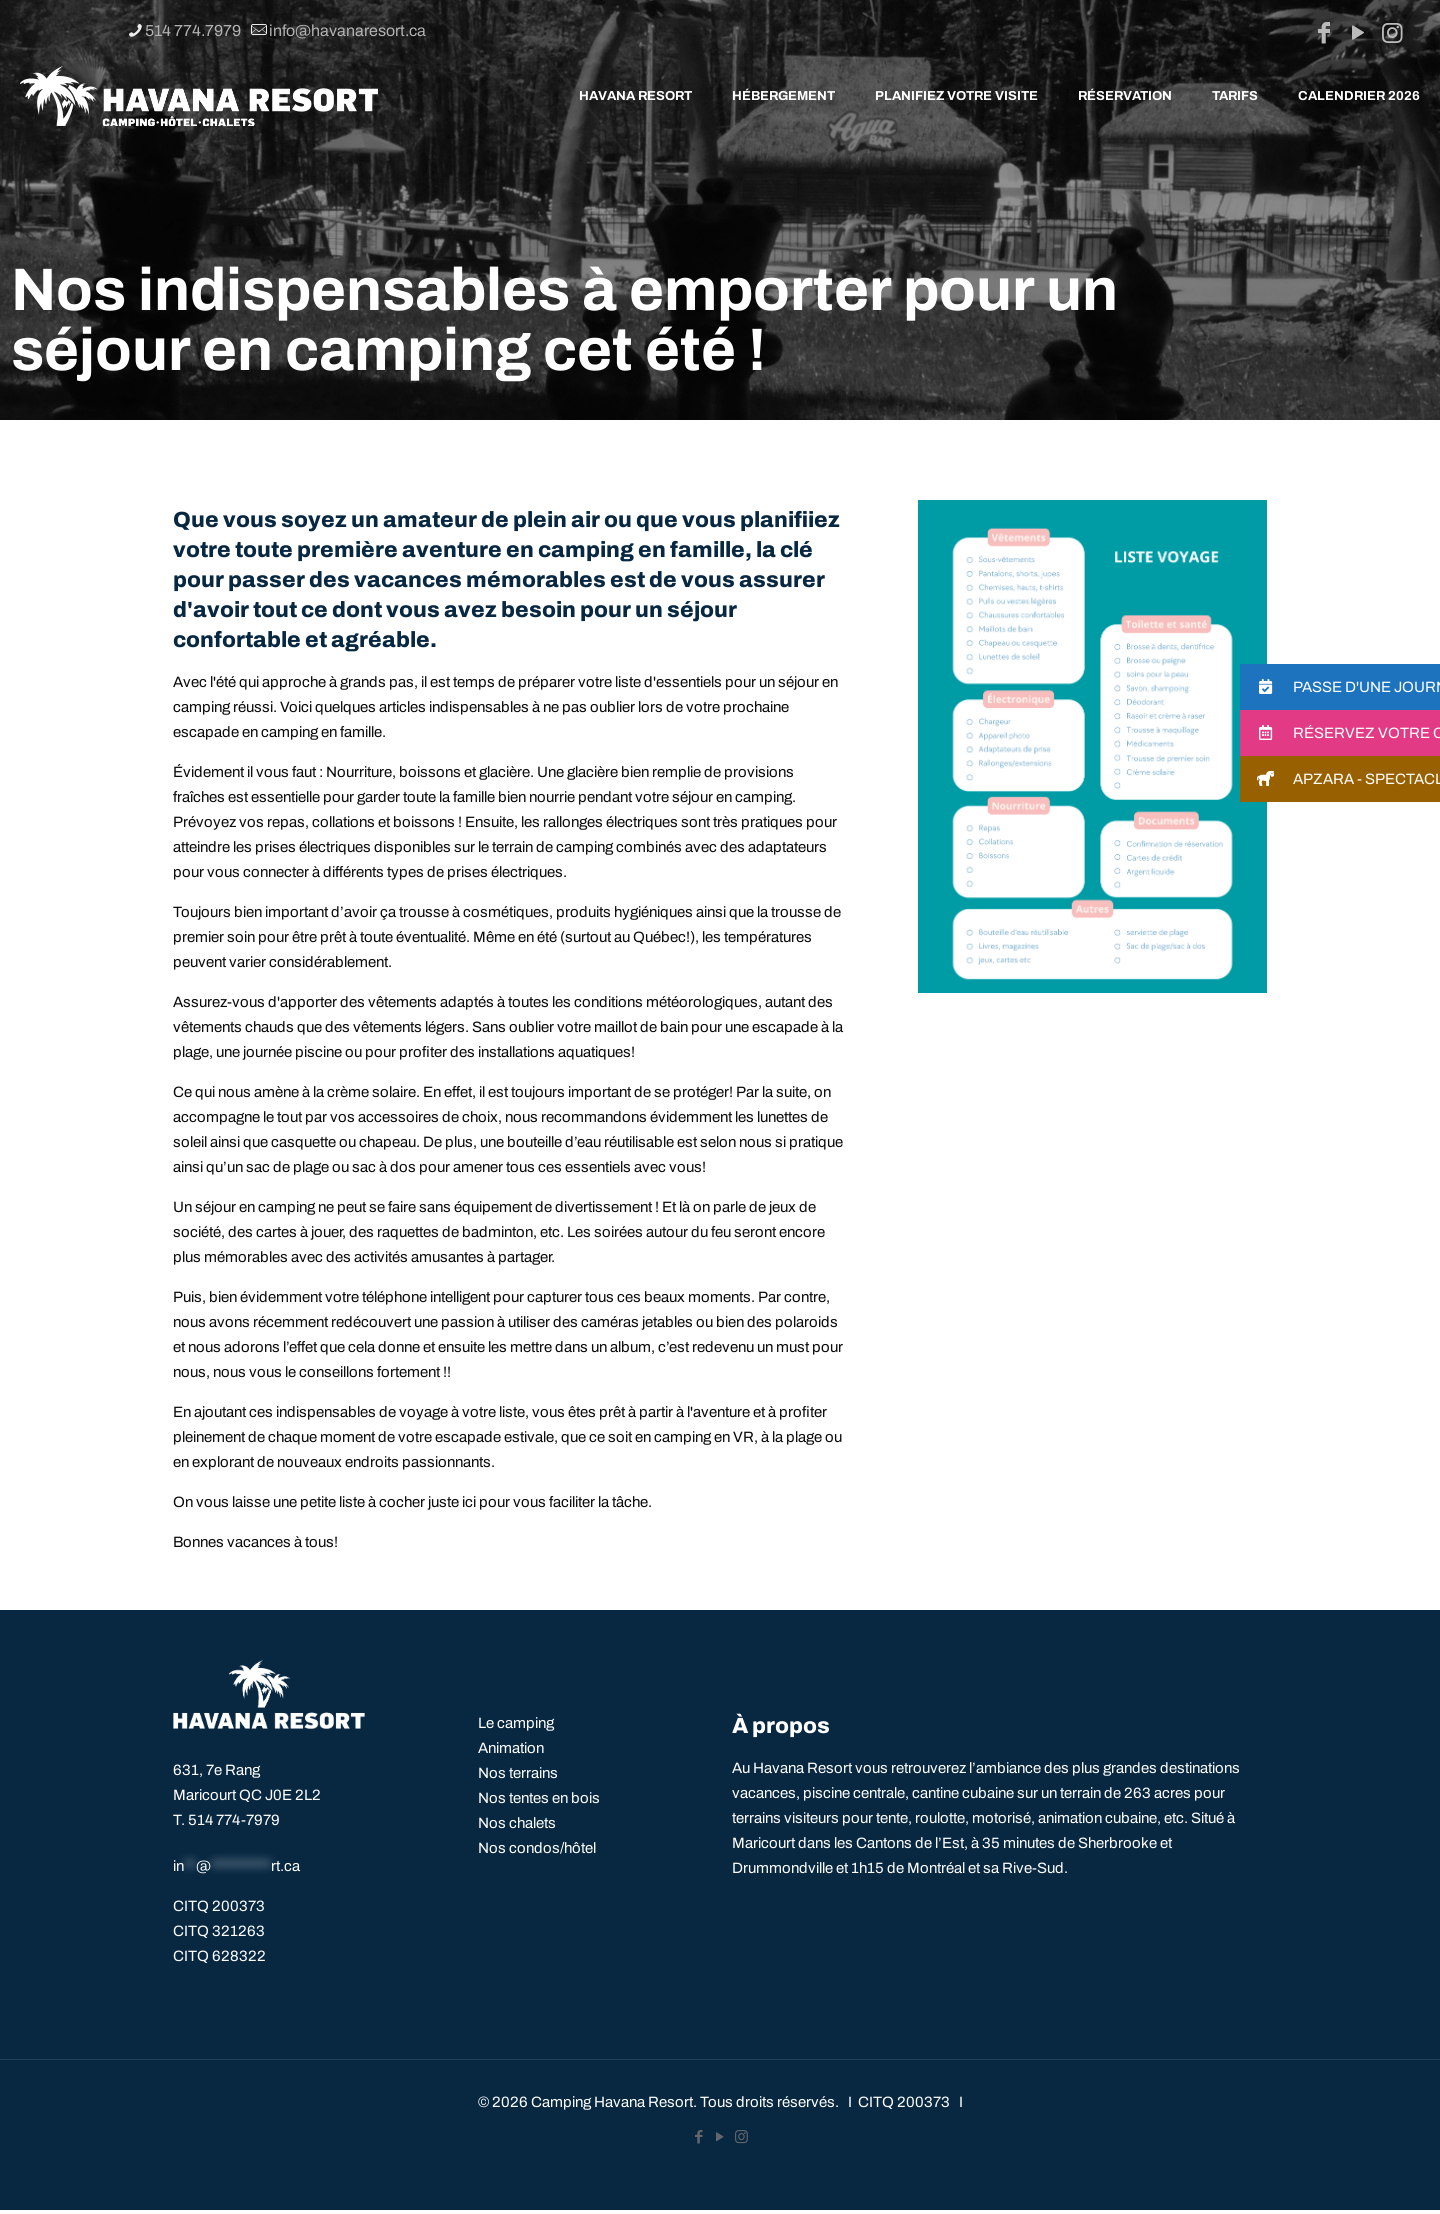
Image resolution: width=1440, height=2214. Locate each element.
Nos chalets (517, 1823)
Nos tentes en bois (539, 1798)
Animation (511, 1748)
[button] (1340, 687)
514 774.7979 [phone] (193, 30)
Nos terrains (518, 1773)
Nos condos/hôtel (537, 1848)
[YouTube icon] (1358, 33)
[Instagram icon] (1392, 33)
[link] (1092, 746)
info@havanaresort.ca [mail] (347, 30)
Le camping (516, 1723)
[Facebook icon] (1324, 33)
